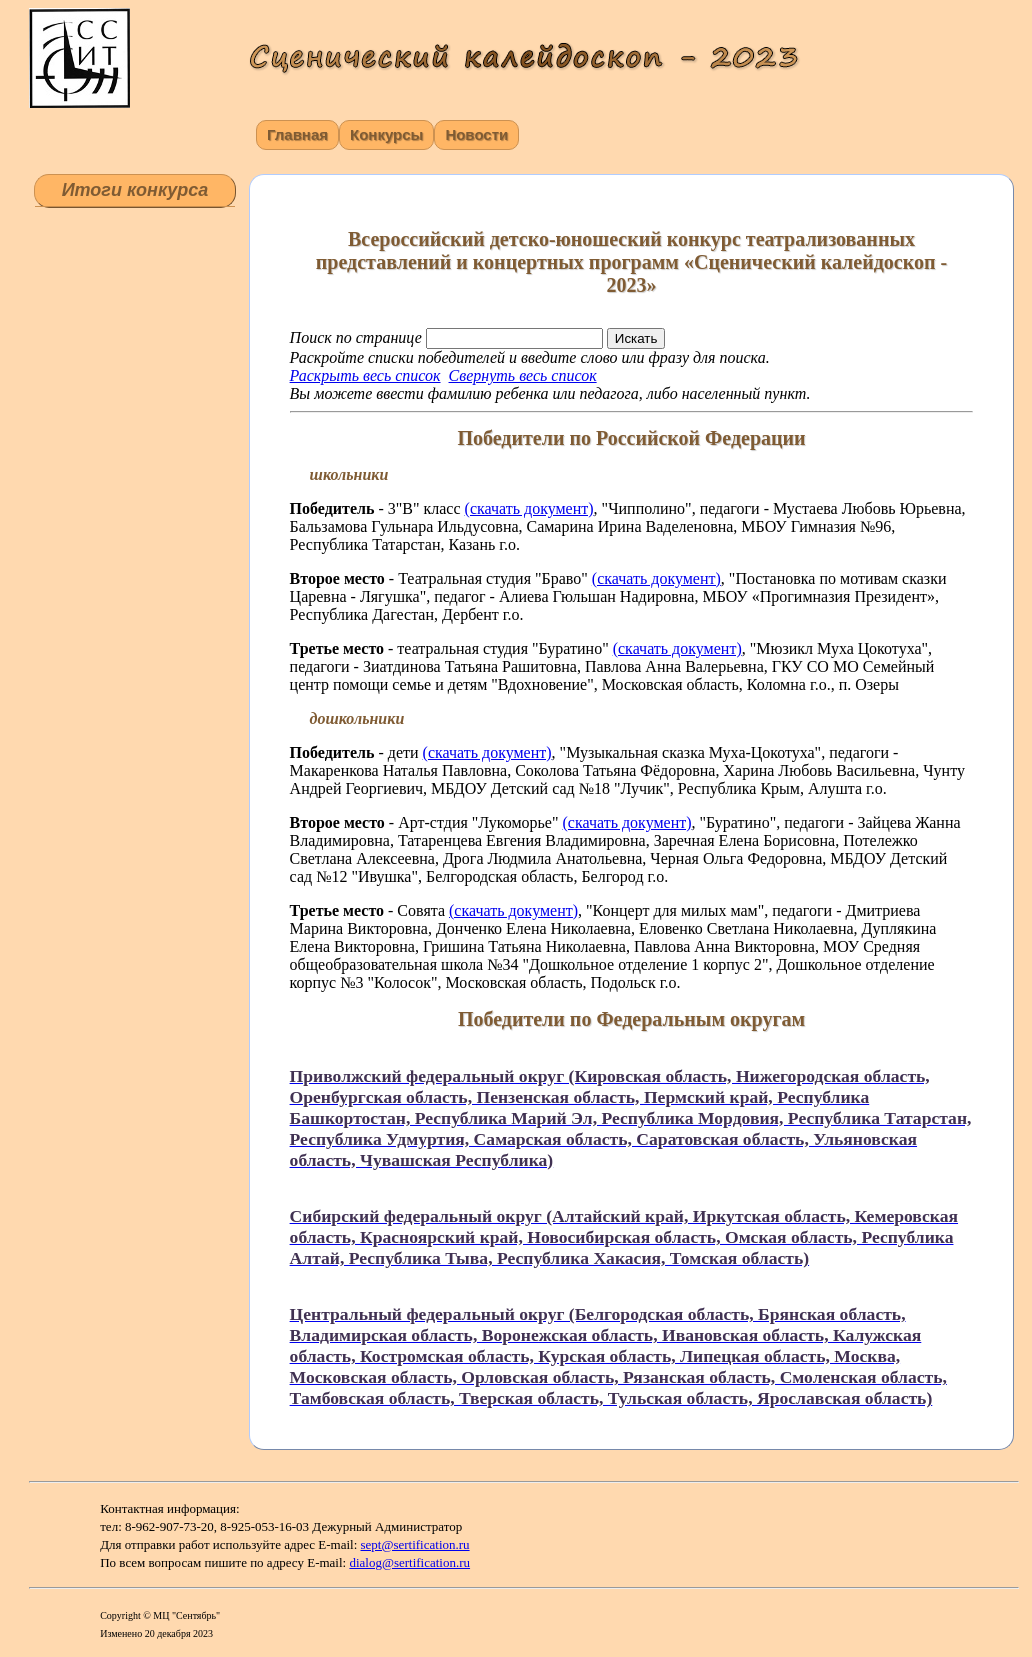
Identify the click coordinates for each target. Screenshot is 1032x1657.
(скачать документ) (529, 508)
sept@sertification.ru (415, 1544)
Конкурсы (386, 134)
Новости (476, 134)
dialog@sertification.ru (409, 1562)
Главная (297, 134)
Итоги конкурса (135, 190)
